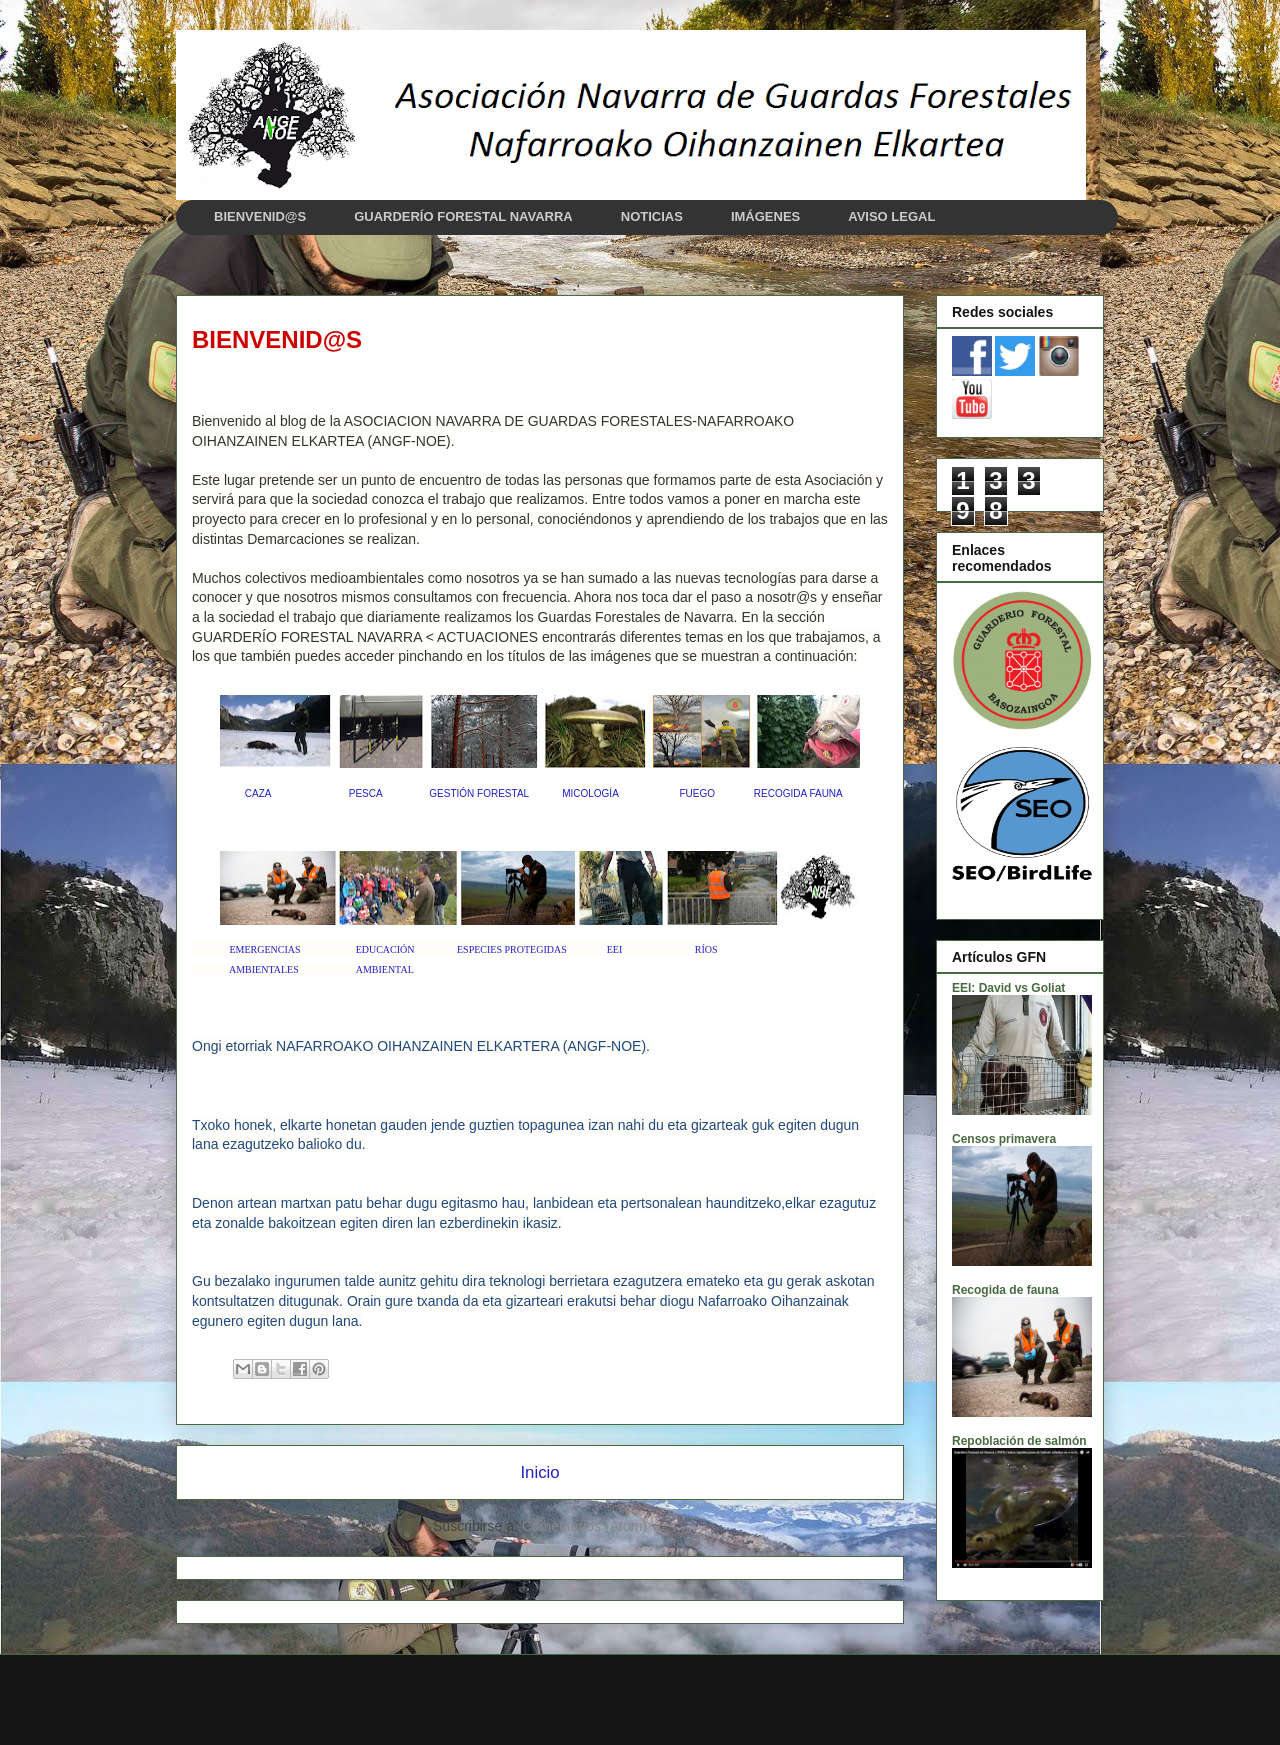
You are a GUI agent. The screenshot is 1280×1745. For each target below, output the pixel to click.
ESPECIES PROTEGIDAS (512, 949)
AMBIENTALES (264, 969)
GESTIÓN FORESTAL (478, 793)
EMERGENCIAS (265, 949)
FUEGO (697, 793)
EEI (615, 949)
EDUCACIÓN (385, 949)
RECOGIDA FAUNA (798, 793)
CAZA (258, 793)
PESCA (365, 793)
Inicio (539, 1472)
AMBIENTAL (385, 969)
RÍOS (706, 949)
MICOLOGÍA (590, 793)
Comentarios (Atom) (584, 1526)
